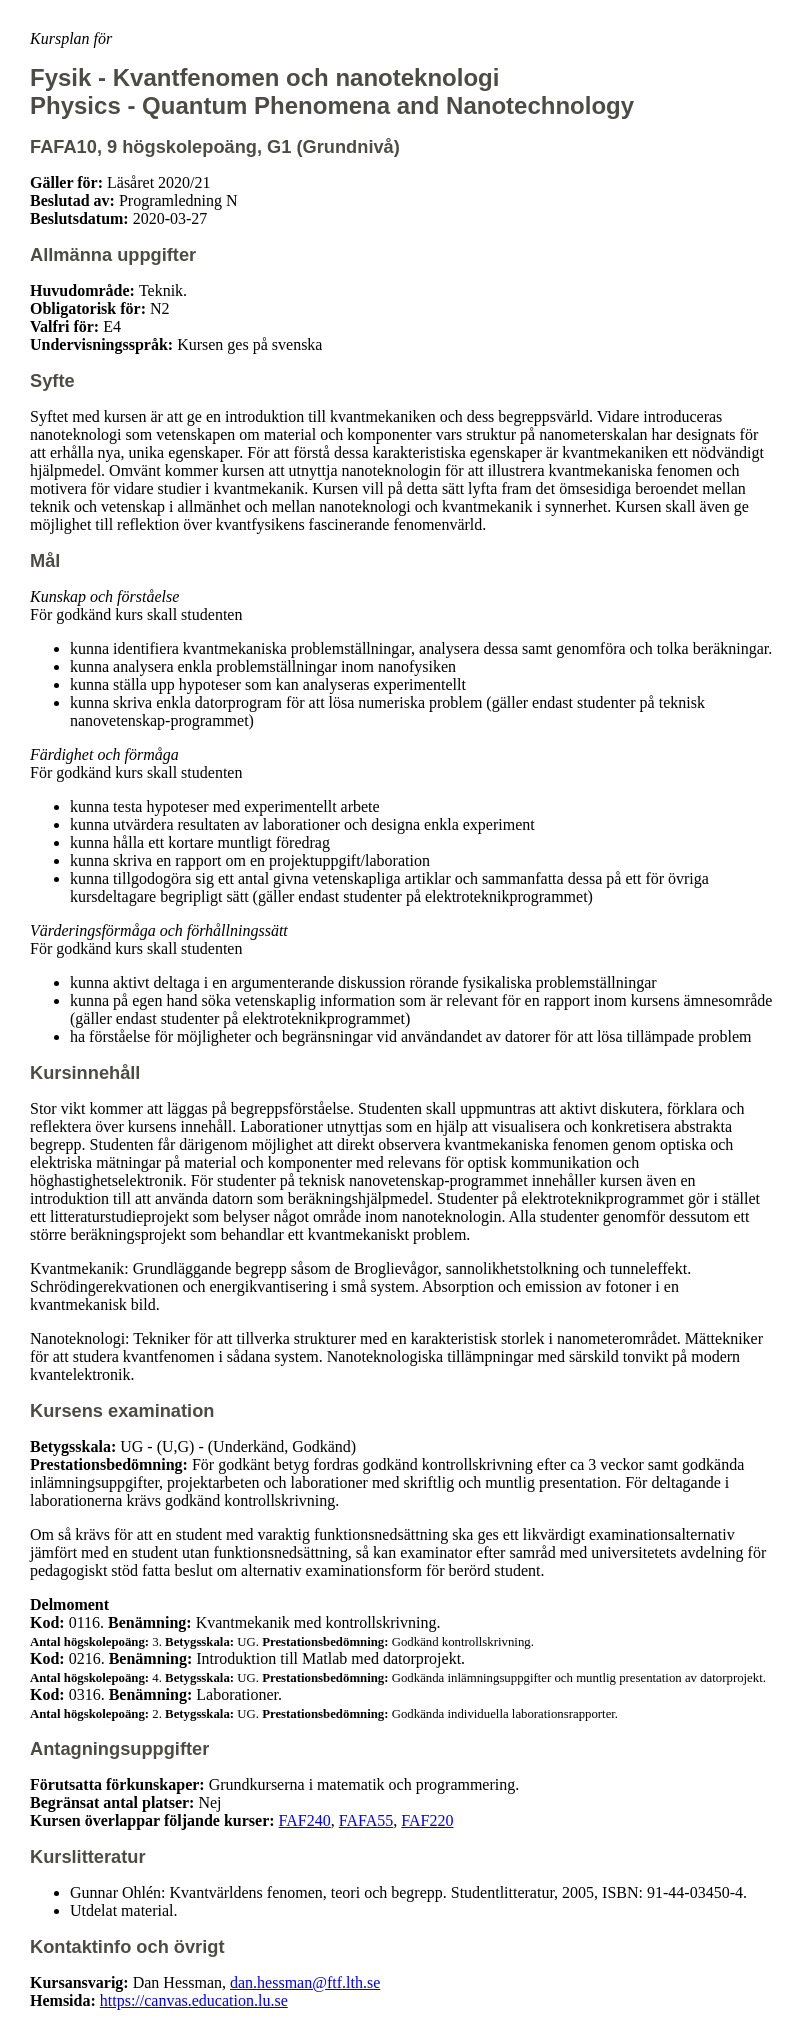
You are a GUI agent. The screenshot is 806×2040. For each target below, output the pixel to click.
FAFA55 (366, 1820)
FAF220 (427, 1820)
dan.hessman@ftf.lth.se (305, 1982)
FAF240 (305, 1820)
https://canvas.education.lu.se (194, 2000)
